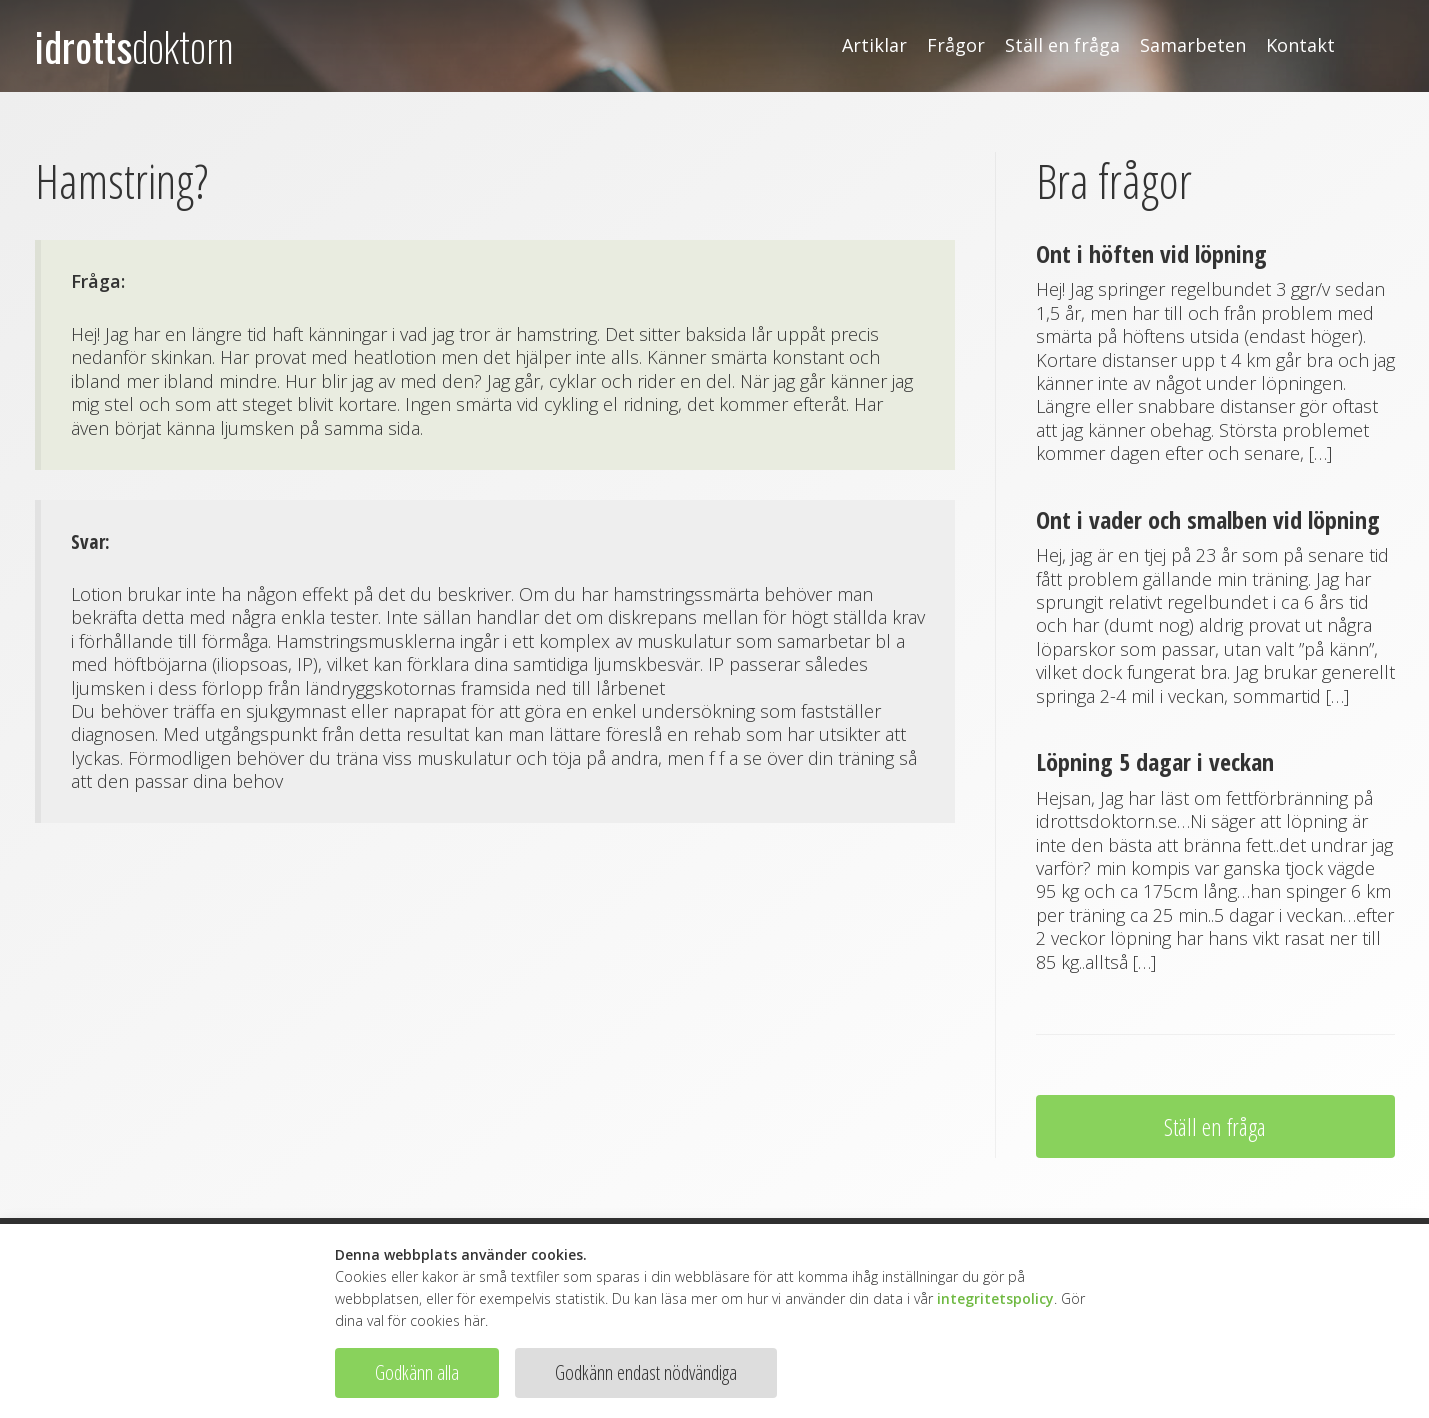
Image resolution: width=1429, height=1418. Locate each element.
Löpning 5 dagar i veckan (1155, 761)
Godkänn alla (417, 1372)
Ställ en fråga (1062, 45)
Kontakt (1300, 45)
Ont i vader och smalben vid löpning (1208, 519)
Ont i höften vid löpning (1151, 253)
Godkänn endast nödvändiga (646, 1372)
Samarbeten (1193, 45)
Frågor (956, 45)
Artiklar (874, 45)
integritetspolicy (995, 1298)
